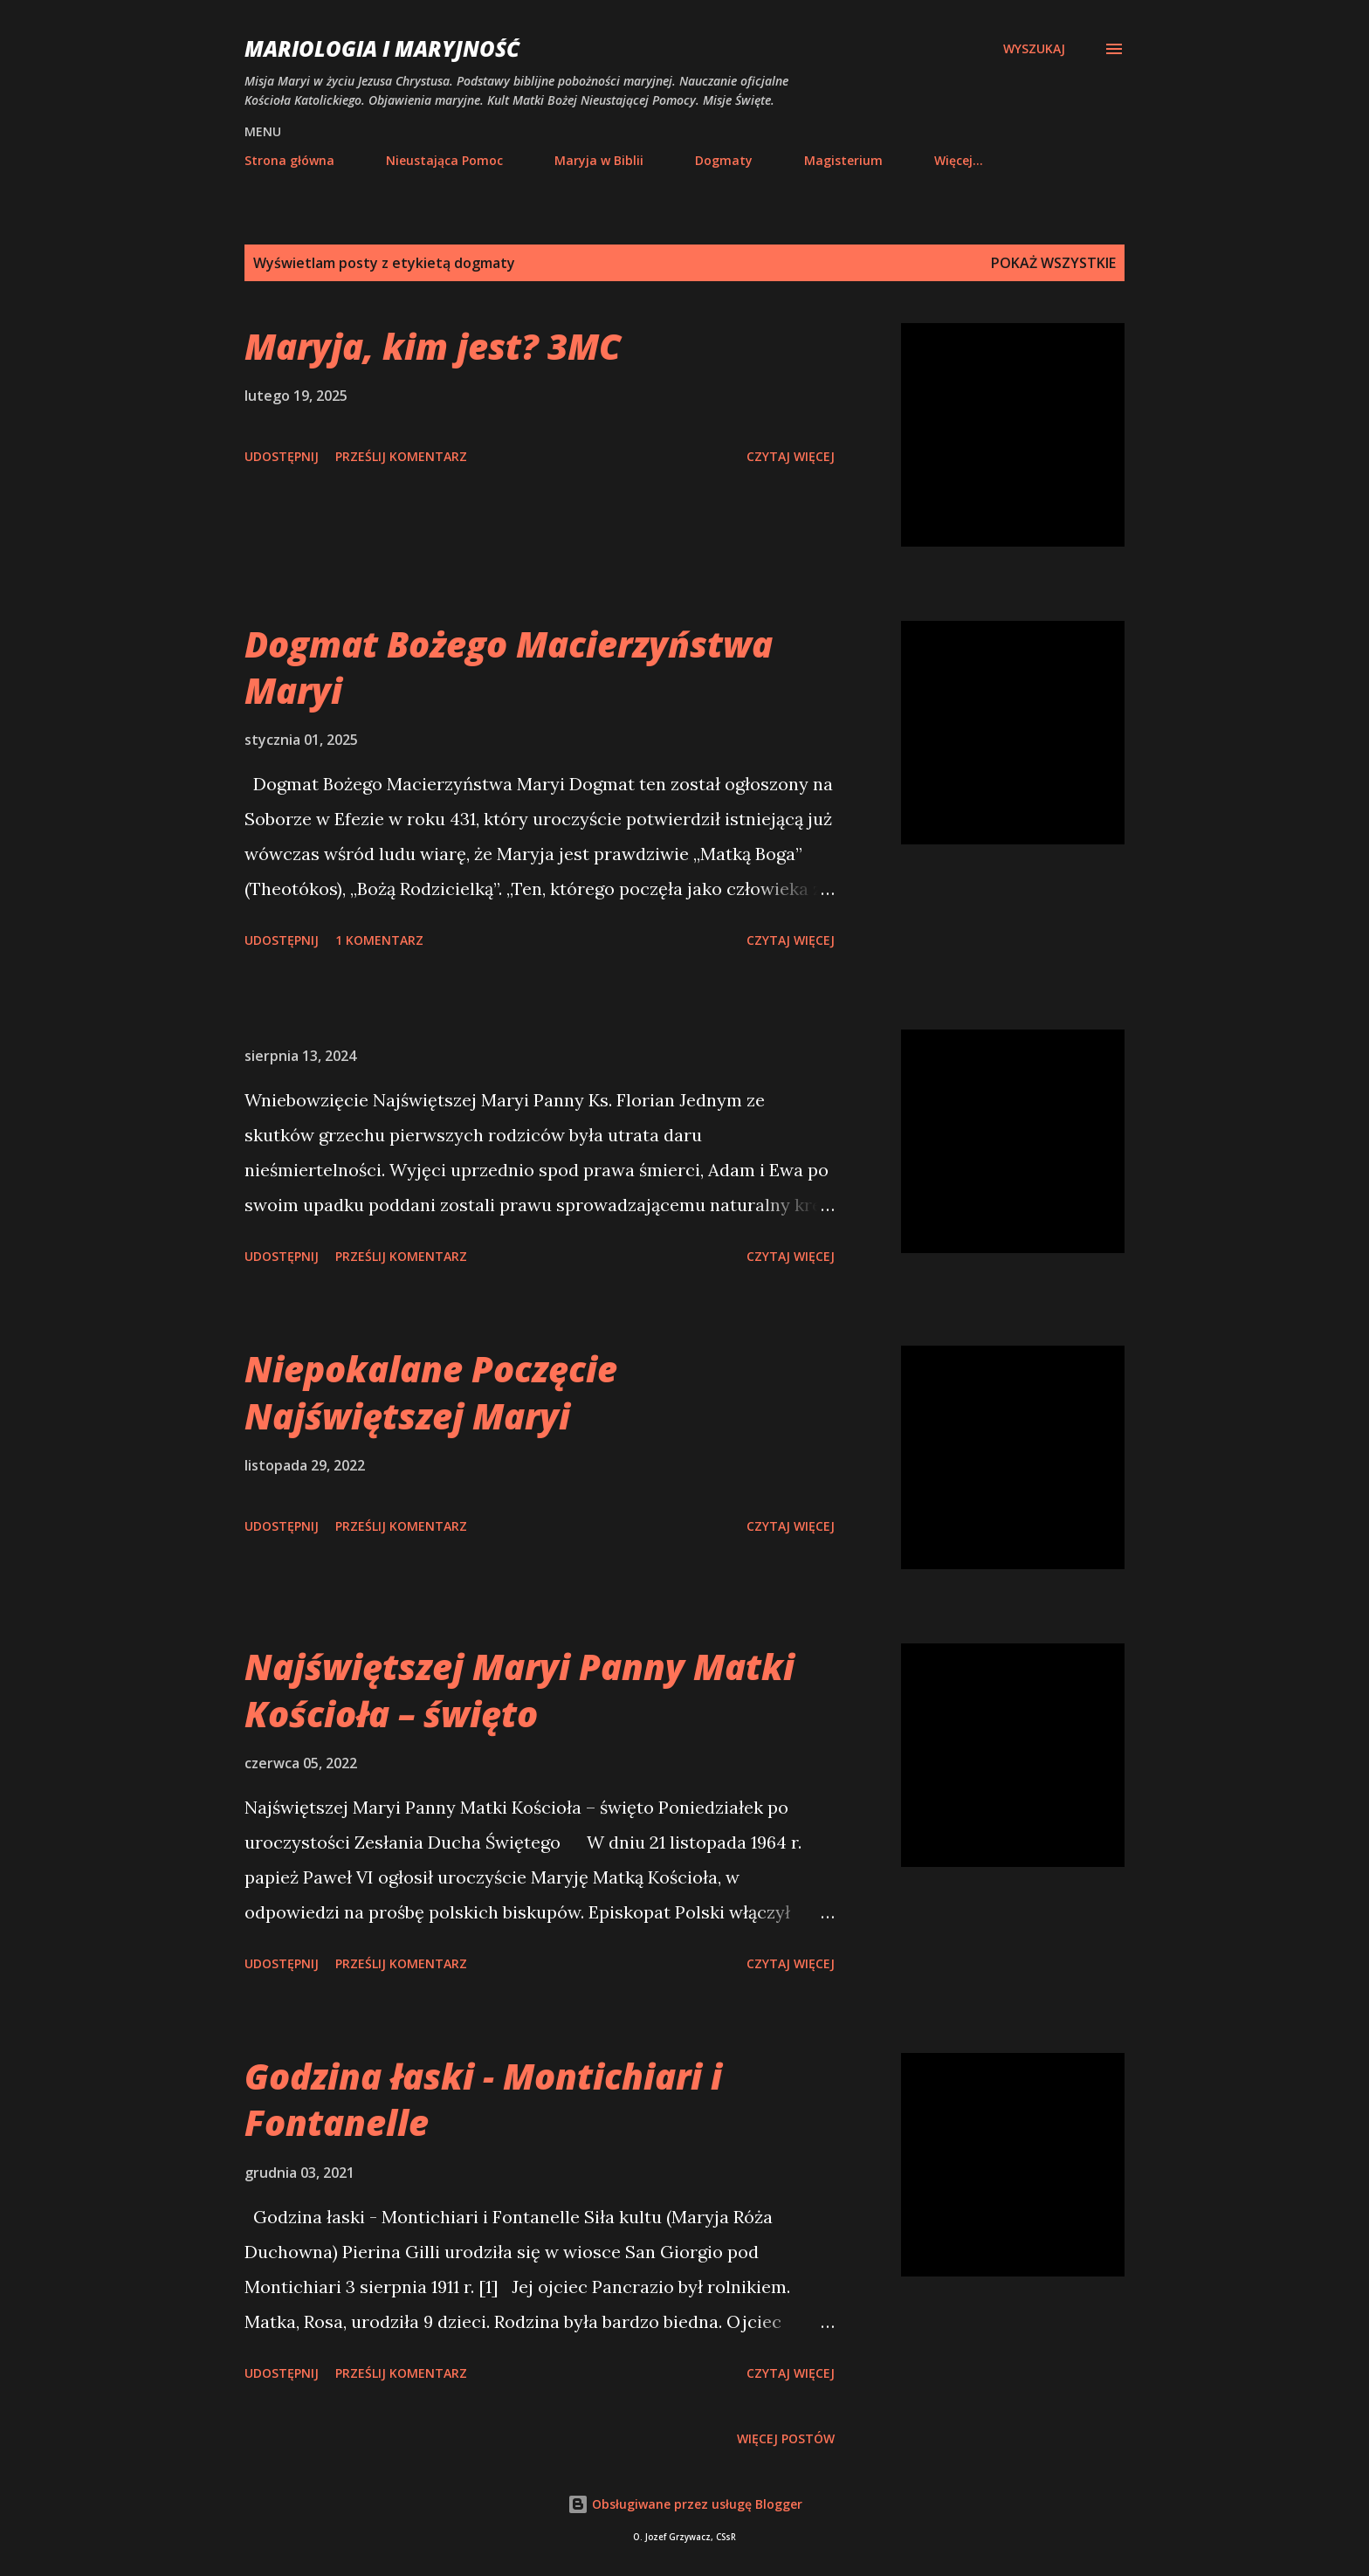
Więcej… (958, 160)
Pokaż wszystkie (1053, 262)
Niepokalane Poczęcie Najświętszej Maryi (430, 1392)
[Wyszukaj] (1034, 48)
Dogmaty (724, 160)
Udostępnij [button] (281, 456)
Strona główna (289, 160)
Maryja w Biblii (598, 160)
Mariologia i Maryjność (381, 48)
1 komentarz (379, 940)
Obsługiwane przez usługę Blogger (685, 2504)
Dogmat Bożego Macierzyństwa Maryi (508, 667)
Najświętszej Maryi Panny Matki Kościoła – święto (519, 1690)
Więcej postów (786, 2438)
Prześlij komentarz (401, 456)
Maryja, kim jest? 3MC (432, 346)
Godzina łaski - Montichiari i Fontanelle (483, 2099)
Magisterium (843, 160)
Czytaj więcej (790, 456)
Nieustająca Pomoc (444, 160)
